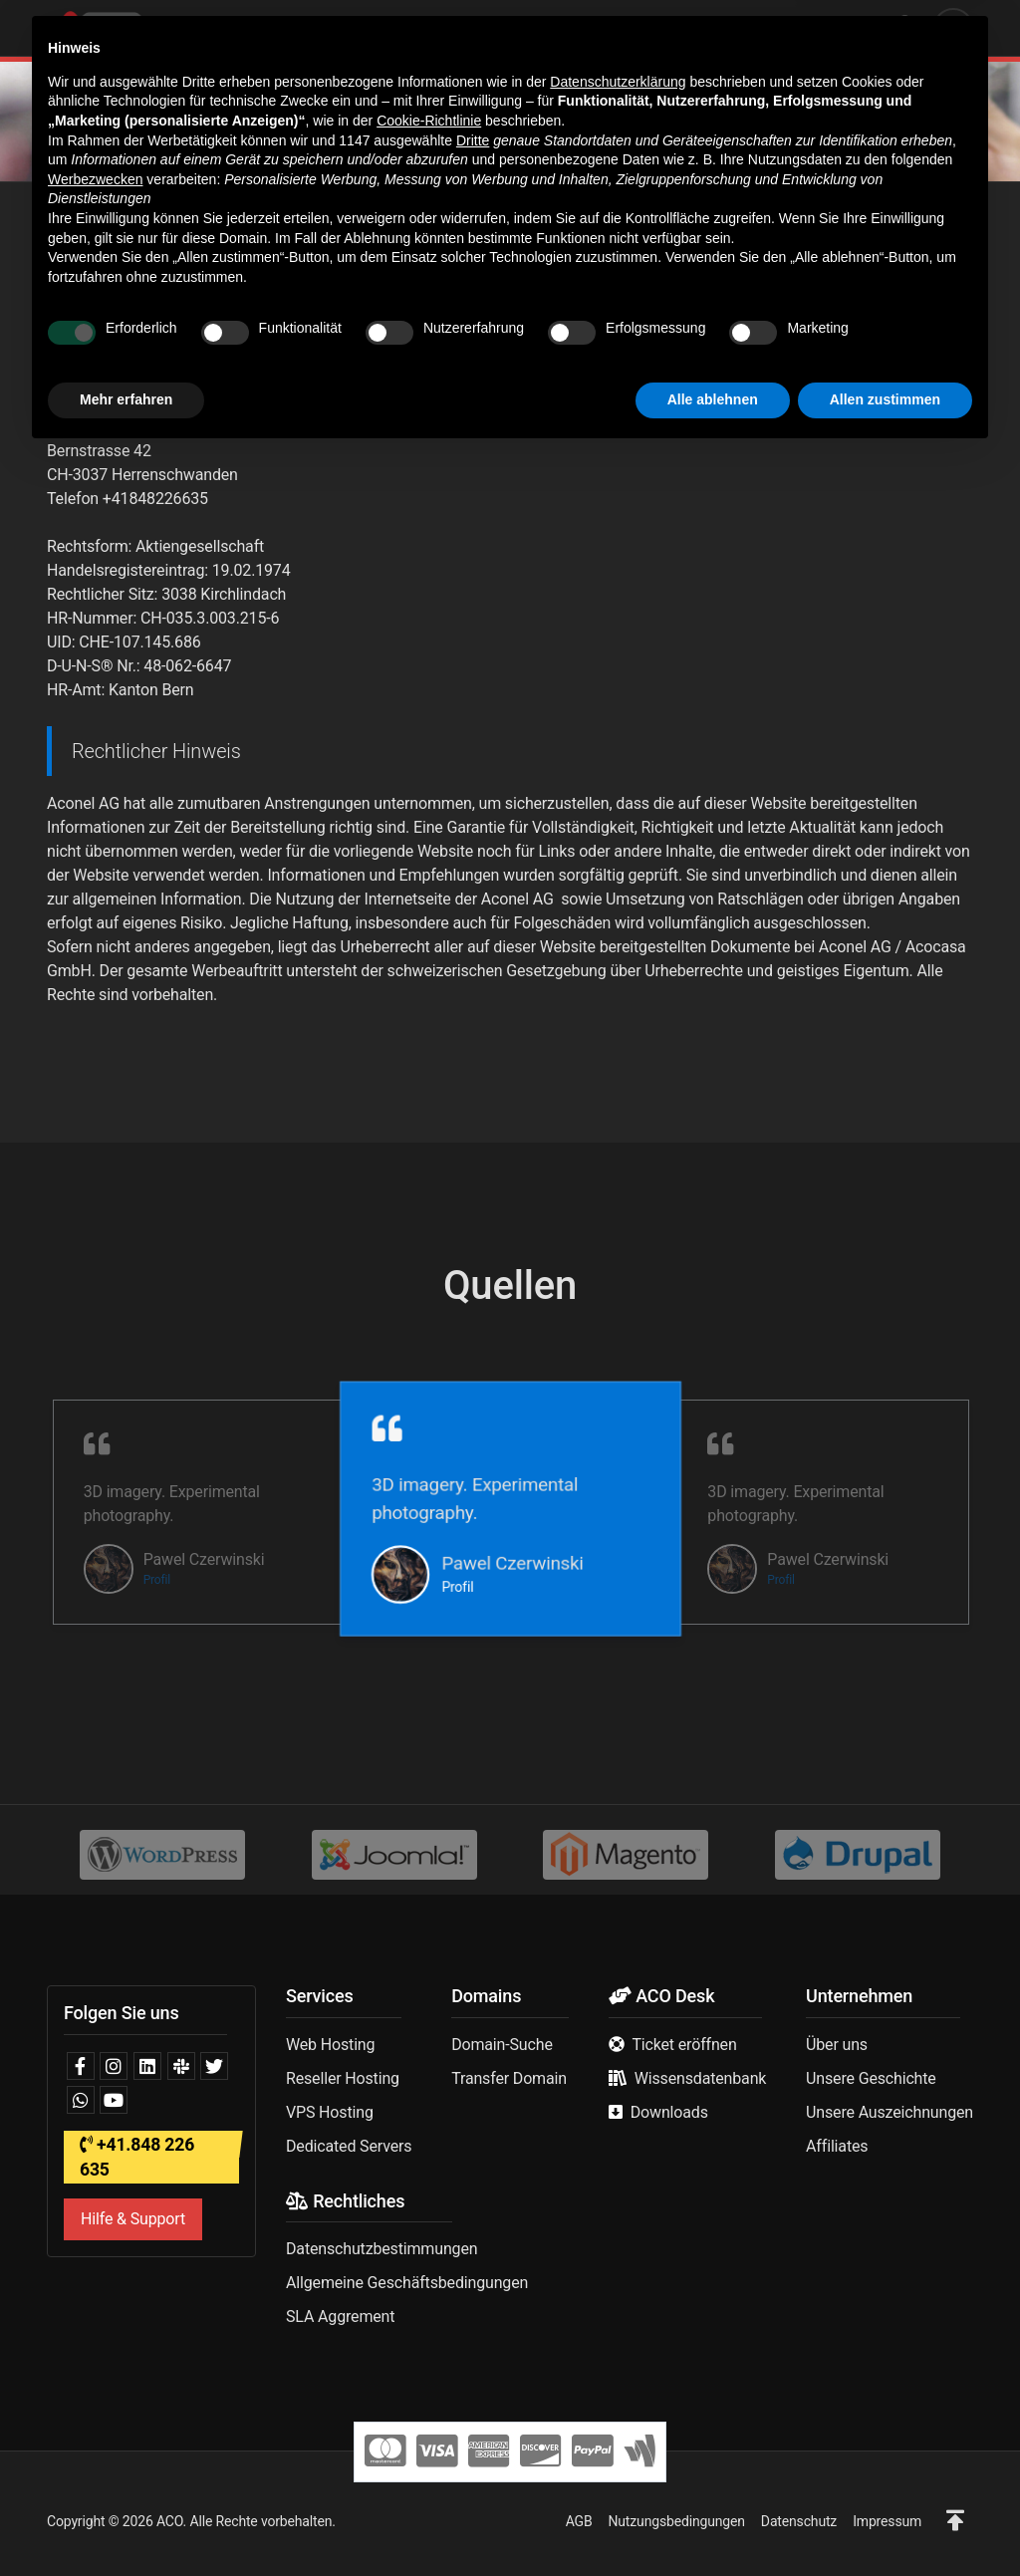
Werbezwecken (95, 2301)
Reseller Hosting (342, 2078)
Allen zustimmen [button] (885, 2521)
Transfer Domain (509, 2078)
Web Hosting (330, 2044)
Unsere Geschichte (871, 2078)
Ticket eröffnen (684, 2044)
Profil (156, 1580)
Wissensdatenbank (701, 2078)
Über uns (837, 2044)
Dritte (472, 2262)
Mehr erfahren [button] (126, 2521)
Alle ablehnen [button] (712, 2521)
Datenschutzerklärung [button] (617, 2203)
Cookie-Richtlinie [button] (429, 2242)
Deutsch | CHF (811, 27)
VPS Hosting (330, 2112)
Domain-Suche (502, 2044)
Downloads (669, 2112)
